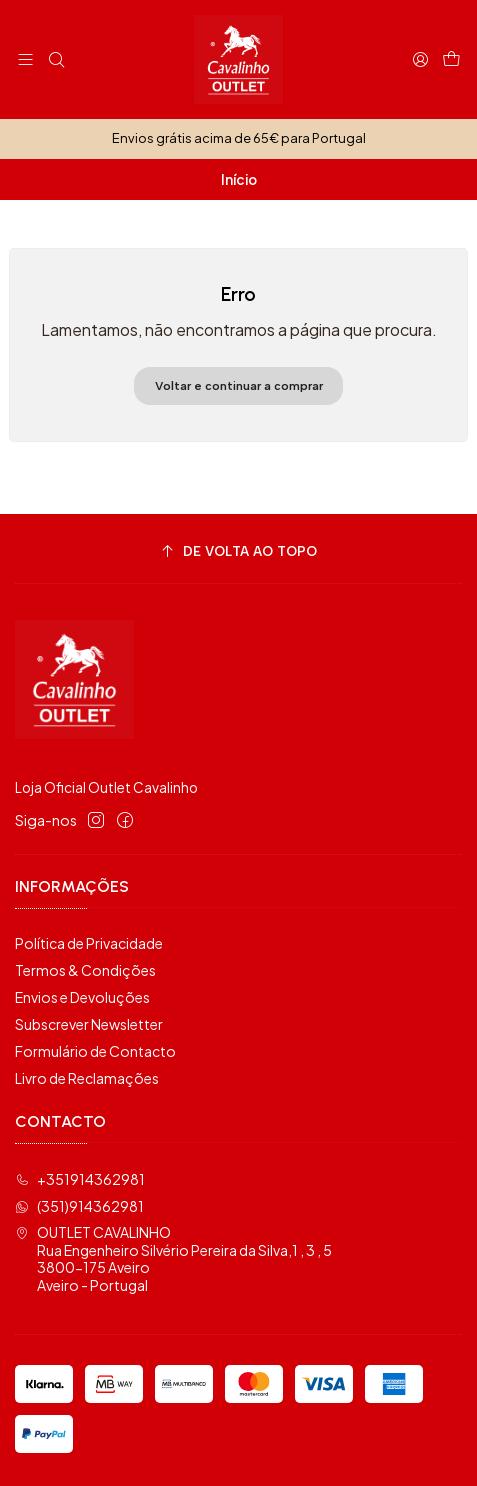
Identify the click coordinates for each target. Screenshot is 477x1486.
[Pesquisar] (55, 59)
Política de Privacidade (89, 943)
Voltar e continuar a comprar (239, 386)
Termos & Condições (85, 970)
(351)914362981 (79, 1206)
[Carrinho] (451, 59)
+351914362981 (80, 1179)
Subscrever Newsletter (89, 1024)
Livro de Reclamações (87, 1078)
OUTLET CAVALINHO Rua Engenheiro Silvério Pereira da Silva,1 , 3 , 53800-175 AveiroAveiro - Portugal (173, 1258)
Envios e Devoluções (82, 997)
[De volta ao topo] (238, 551)
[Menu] (25, 59)
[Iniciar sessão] (420, 59)
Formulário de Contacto (95, 1051)
